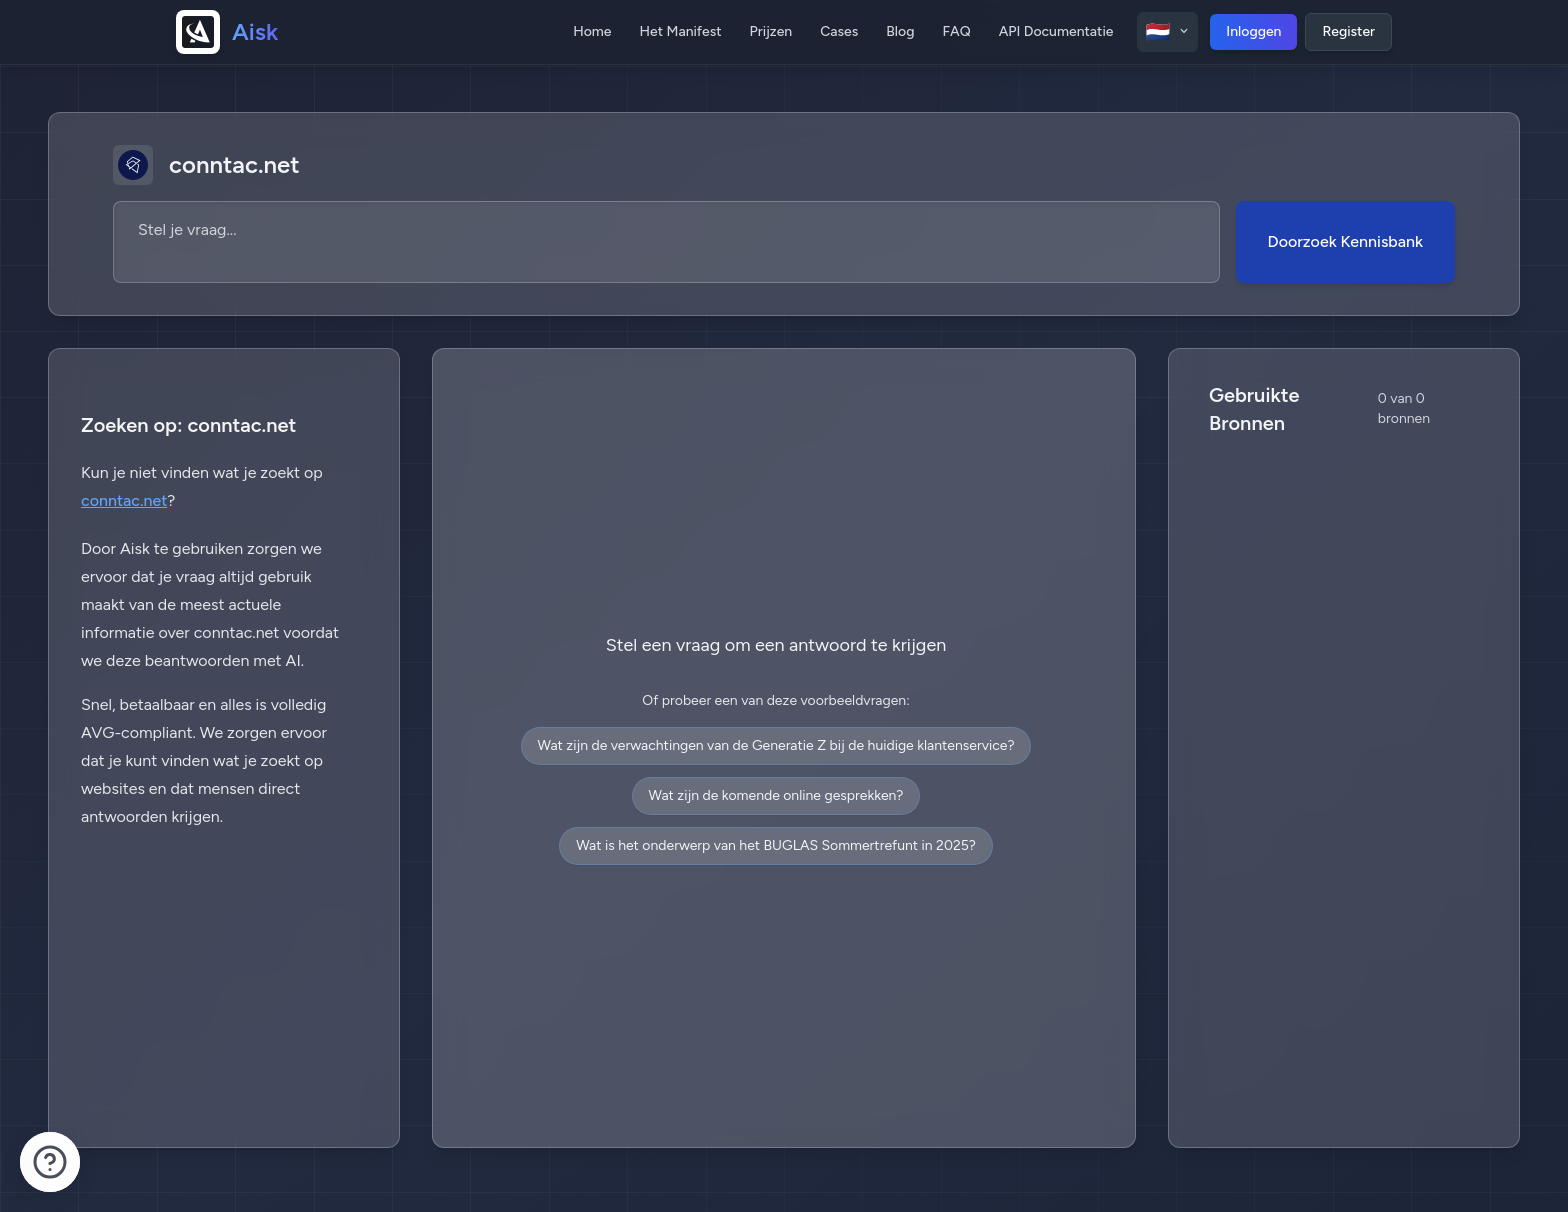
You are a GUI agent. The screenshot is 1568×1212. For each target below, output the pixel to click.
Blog (900, 31)
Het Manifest (681, 31)
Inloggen (1253, 31)
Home (592, 31)
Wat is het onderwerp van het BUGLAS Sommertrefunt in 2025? (776, 845)
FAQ (956, 31)
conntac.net (124, 500)
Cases (839, 31)
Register (1348, 31)
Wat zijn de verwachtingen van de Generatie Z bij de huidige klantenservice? (776, 745)
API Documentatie (1056, 31)
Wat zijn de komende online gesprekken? (776, 795)
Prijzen (771, 31)
